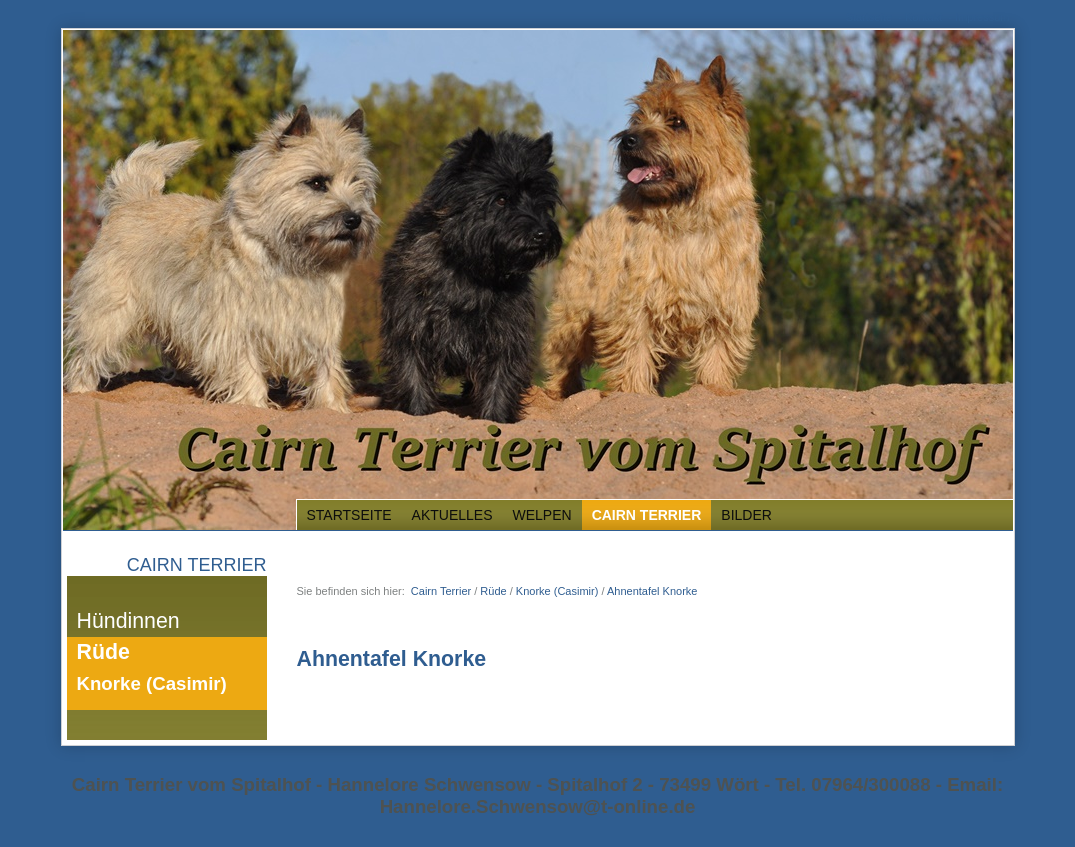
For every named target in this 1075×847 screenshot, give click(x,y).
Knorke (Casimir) (152, 683)
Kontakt (923, 17)
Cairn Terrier (647, 515)
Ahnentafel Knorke (652, 591)
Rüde (103, 652)
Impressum (982, 17)
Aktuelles (452, 515)
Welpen (542, 515)
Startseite (869, 17)
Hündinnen (128, 621)
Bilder (746, 515)
